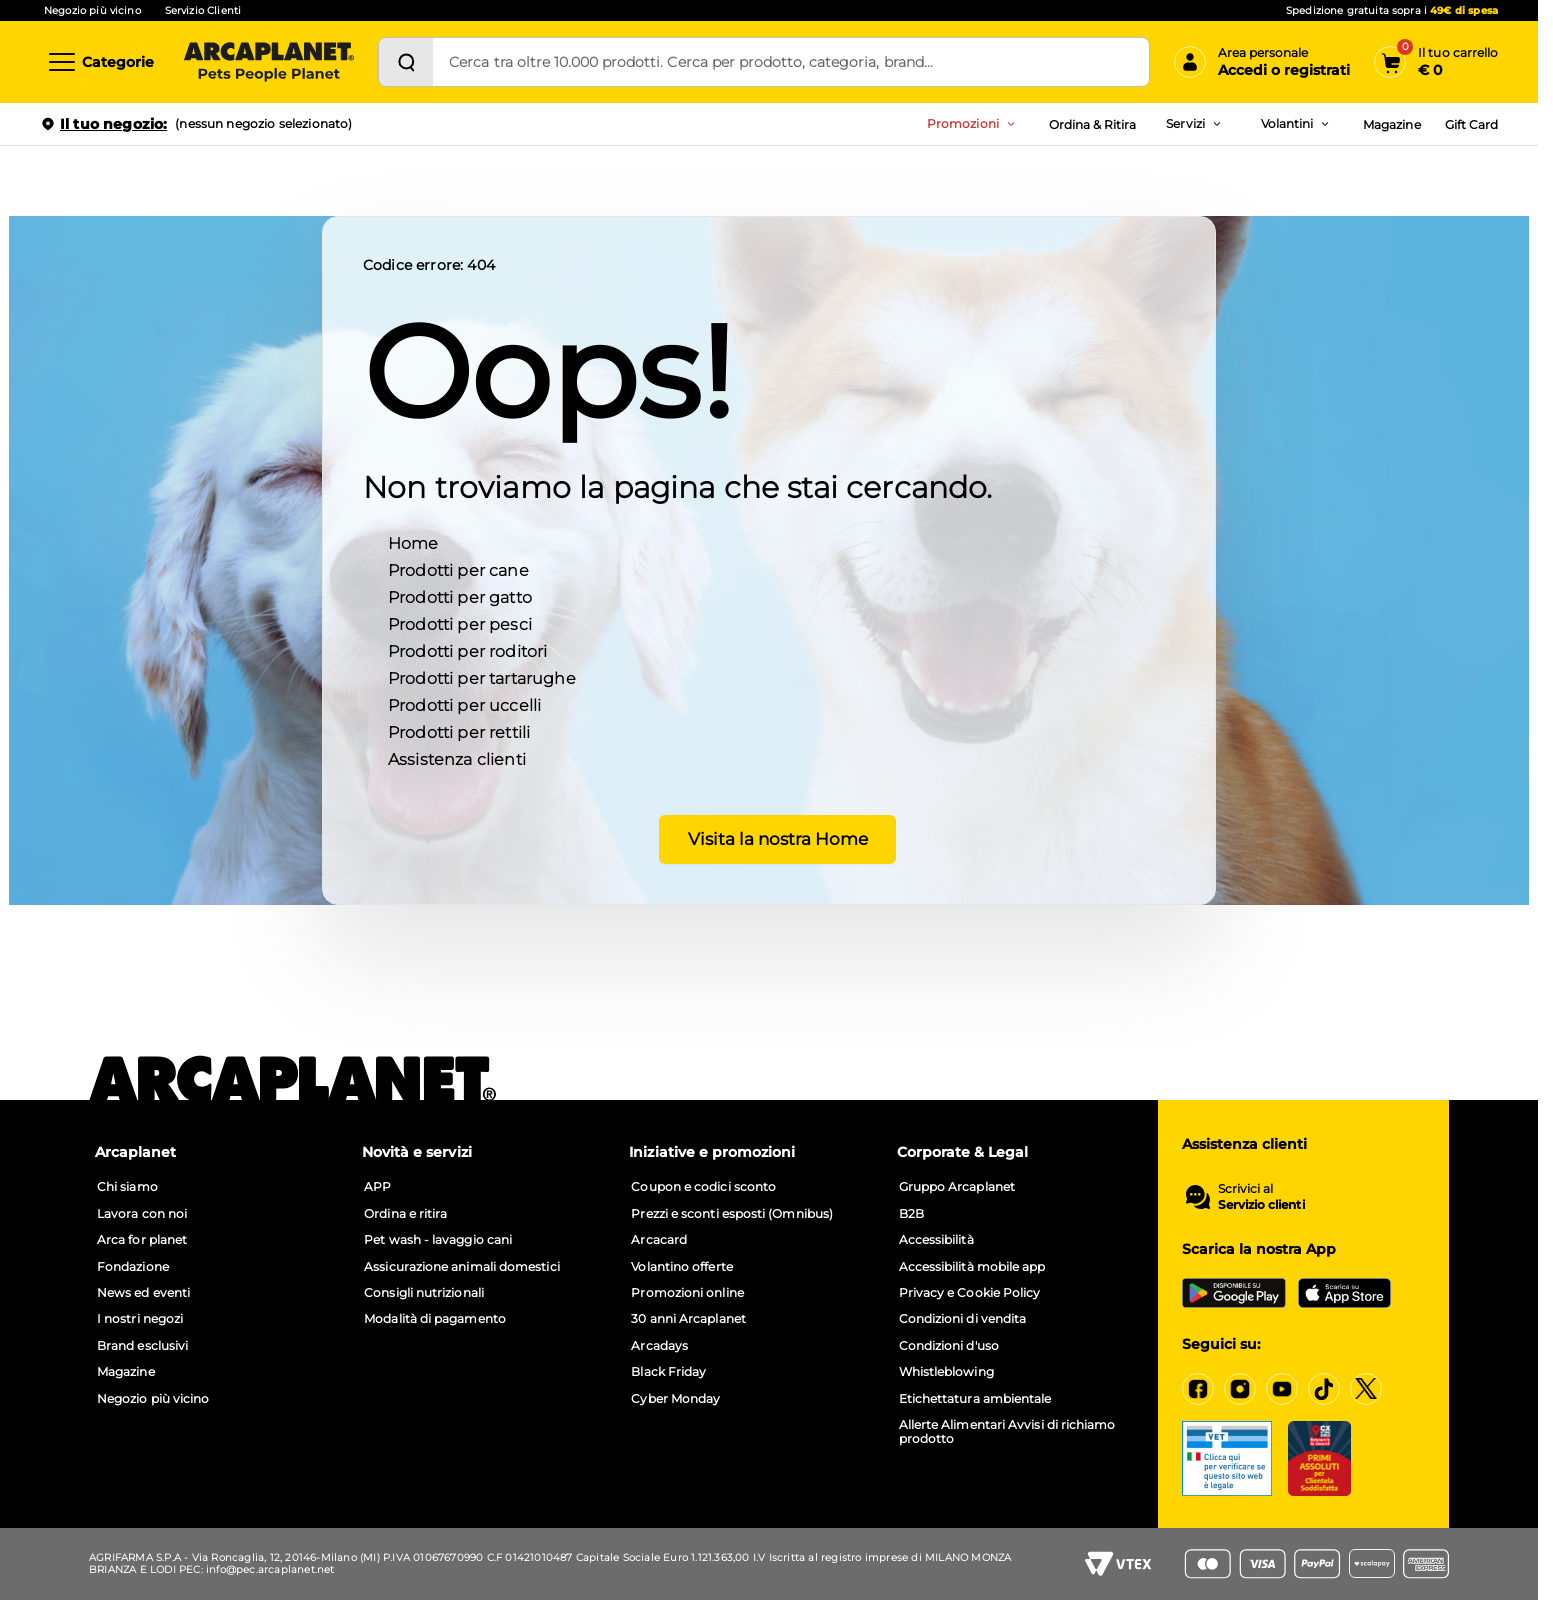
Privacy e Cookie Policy (970, 1293)
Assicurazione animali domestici (461, 1267)
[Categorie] (100, 62)
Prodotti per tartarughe (482, 677)
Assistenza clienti (457, 758)
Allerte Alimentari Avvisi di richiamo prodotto (1007, 1432)
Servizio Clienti (203, 10)
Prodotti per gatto (460, 596)
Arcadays (659, 1346)
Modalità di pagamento (435, 1319)
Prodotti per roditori (467, 650)
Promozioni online (687, 1293)
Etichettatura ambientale (975, 1399)
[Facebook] (1198, 1389)
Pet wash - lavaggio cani (438, 1240)
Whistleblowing (946, 1372)
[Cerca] (406, 62)
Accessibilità (936, 1240)
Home (413, 542)
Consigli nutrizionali (424, 1293)
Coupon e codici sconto (703, 1187)
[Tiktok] (1324, 1389)
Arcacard (659, 1240)
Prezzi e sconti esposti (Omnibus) (732, 1214)
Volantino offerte (681, 1267)
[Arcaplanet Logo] (269, 62)
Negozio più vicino (92, 10)
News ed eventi (143, 1293)
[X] (1366, 1389)
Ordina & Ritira (1093, 124)
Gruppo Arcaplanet (957, 1187)
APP (377, 1187)
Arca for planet (142, 1240)
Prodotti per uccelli (464, 704)
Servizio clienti (1261, 1205)
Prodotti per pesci (460, 623)
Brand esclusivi (142, 1346)
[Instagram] (1240, 1389)
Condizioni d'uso (949, 1346)
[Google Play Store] (1234, 1293)
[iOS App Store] (1344, 1293)
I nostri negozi (140, 1319)
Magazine (1391, 124)
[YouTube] (1282, 1389)
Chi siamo (127, 1187)
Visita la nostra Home (769, 838)
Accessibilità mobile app (972, 1267)
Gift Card (1471, 124)
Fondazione (133, 1267)
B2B (911, 1214)
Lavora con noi (142, 1214)
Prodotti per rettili (459, 731)
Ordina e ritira (405, 1214)
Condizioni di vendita (963, 1319)
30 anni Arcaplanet (688, 1319)
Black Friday (668, 1372)
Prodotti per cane (458, 569)
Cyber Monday (675, 1399)
